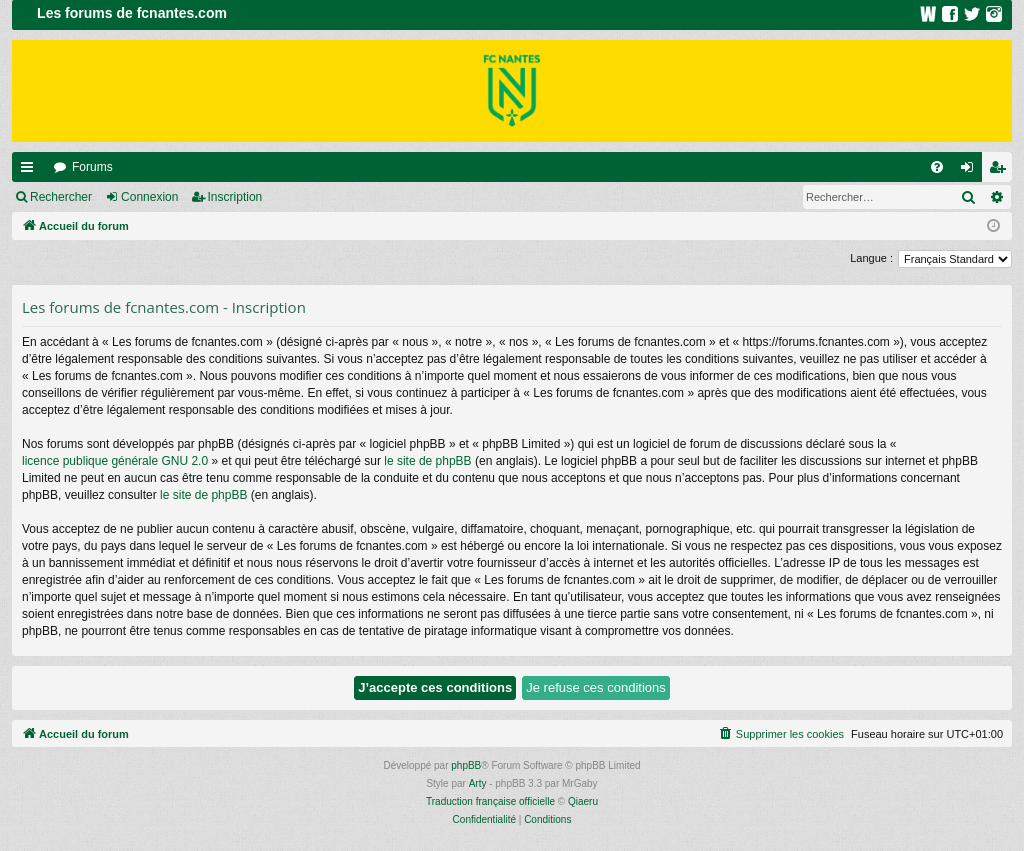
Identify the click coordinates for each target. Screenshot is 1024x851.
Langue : (871, 258)
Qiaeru (583, 801)
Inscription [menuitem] (1001, 171)
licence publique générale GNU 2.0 (115, 461)
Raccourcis (31, 171)
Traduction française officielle (490, 801)
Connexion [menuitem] (971, 171)
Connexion (149, 197)
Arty (478, 783)
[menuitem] (937, 167)
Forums (92, 167)
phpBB (466, 765)
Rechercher (61, 197)
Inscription (235, 197)
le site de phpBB (427, 461)
